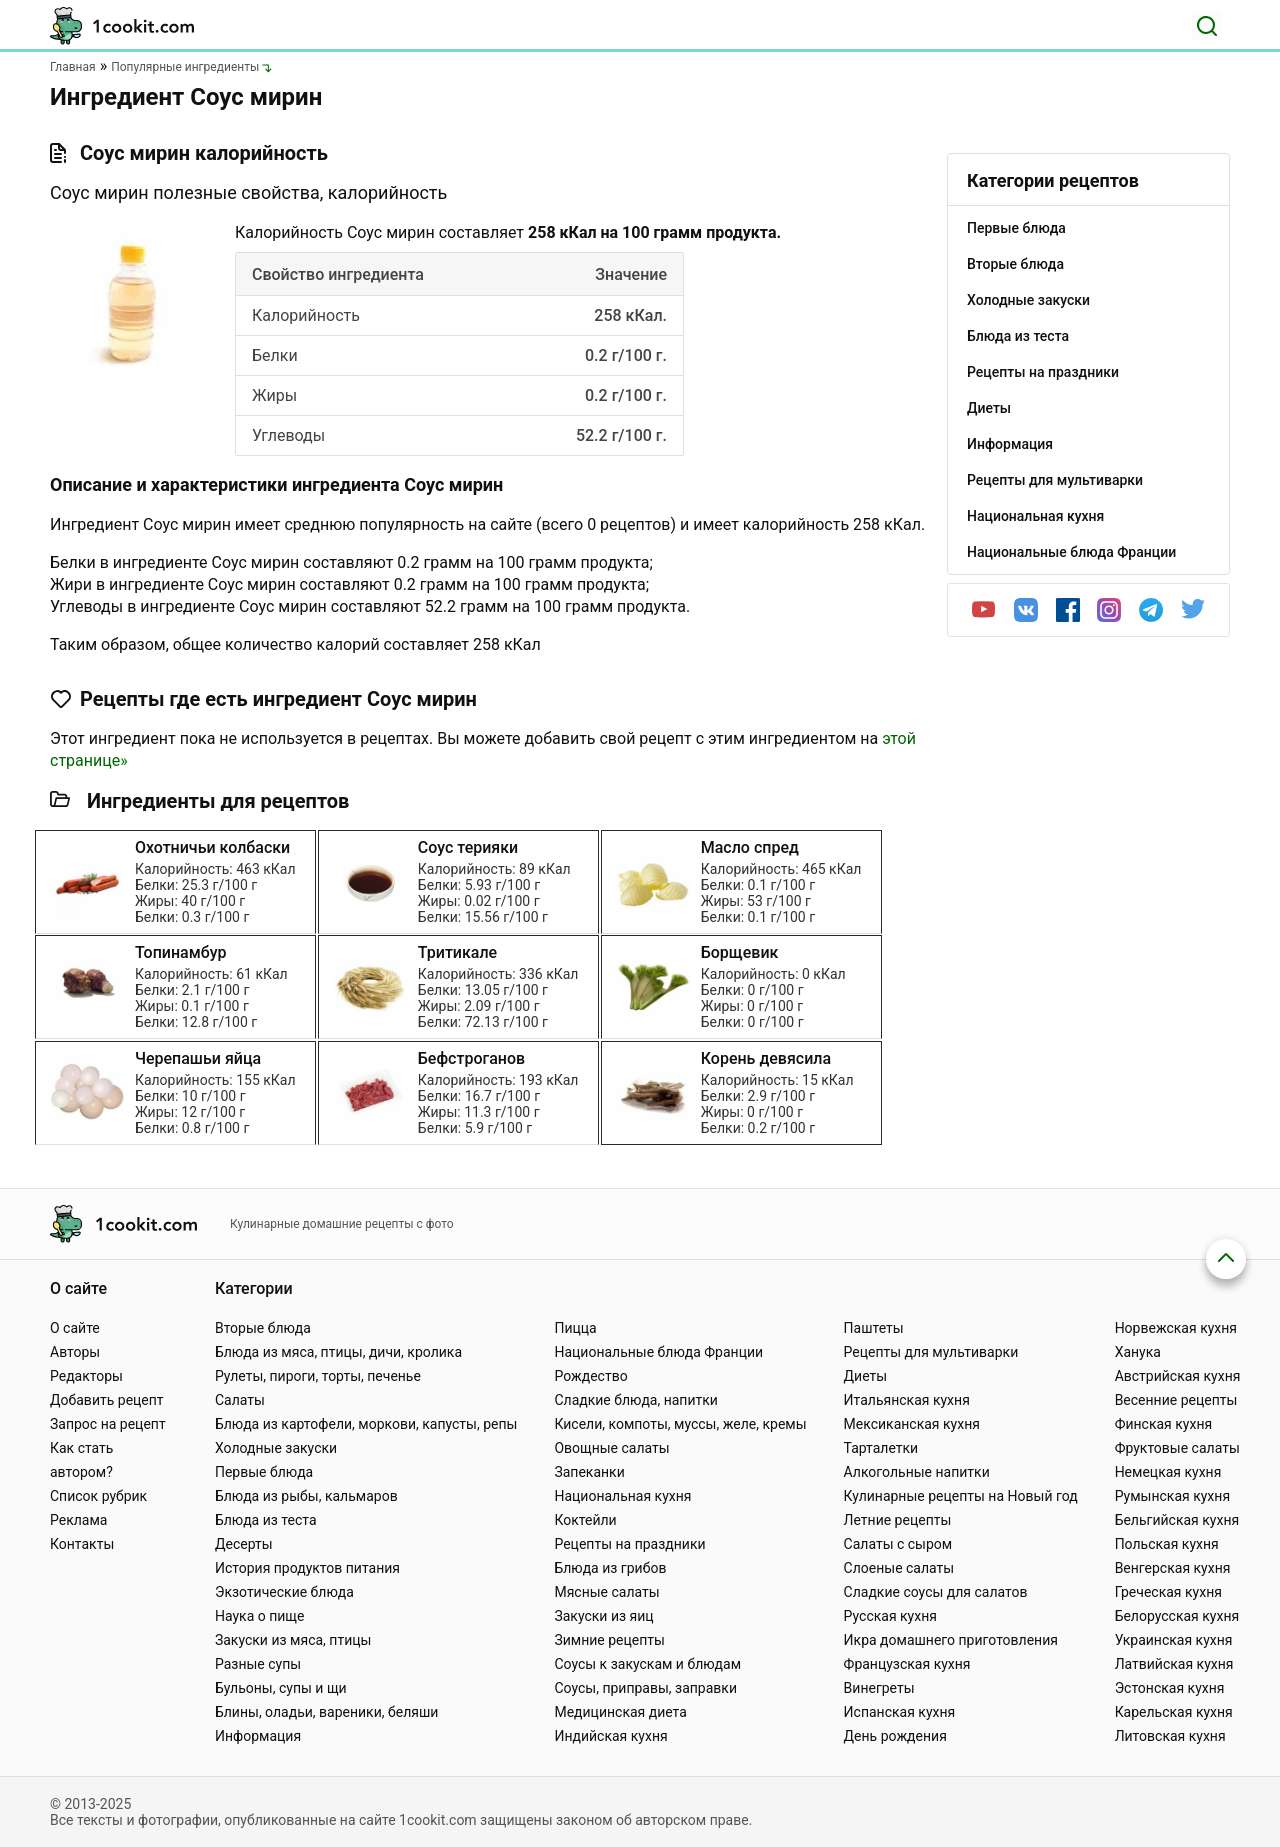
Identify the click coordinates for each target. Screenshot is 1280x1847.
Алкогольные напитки (917, 1472)
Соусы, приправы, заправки (645, 1688)
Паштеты (874, 1328)
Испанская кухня (900, 1712)
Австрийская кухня (1178, 1376)
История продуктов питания (307, 1568)
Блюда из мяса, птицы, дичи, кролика (338, 1352)
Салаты (240, 1400)
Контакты (82, 1544)
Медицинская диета (620, 1712)
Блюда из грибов (610, 1568)
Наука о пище (260, 1616)
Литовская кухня (1170, 1736)
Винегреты (879, 1688)
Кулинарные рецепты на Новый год (961, 1496)
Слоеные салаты (899, 1568)
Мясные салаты (606, 1592)
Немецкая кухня (1168, 1472)
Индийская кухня (610, 1736)
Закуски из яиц (603, 1616)
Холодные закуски (276, 1448)
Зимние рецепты (609, 1640)
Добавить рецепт (107, 1400)
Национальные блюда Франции (658, 1352)
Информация (258, 1736)
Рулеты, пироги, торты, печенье (318, 1376)
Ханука (1138, 1352)
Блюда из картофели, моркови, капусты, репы (366, 1424)
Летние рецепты (898, 1520)
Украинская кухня (1174, 1640)
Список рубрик (98, 1496)
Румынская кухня (1172, 1496)
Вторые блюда (263, 1328)
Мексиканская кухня (912, 1424)
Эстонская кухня (1170, 1688)
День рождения (895, 1736)
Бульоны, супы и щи (281, 1688)
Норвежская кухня (1176, 1328)
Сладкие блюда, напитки (636, 1400)
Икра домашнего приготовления (951, 1640)
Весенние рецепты (1176, 1400)
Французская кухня (907, 1664)
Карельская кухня (1174, 1712)
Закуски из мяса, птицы (293, 1640)
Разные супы (258, 1664)
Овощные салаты (611, 1448)
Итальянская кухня (907, 1400)
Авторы (75, 1352)
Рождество (590, 1376)
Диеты (866, 1376)
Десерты (244, 1544)
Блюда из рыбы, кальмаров (306, 1496)
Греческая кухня (1168, 1592)
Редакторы (86, 1376)
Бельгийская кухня (1177, 1520)
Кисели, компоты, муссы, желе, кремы (680, 1424)
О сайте (75, 1328)
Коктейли (585, 1520)
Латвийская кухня (1174, 1664)
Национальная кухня (622, 1496)
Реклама (78, 1520)
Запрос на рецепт (108, 1424)
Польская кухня (1167, 1544)
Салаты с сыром (898, 1544)
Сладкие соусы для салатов (936, 1592)
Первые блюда (264, 1472)
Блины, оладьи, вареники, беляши (326, 1712)
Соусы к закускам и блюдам (647, 1664)
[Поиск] (1207, 26)
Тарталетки (881, 1448)
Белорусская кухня (1177, 1616)
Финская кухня (1164, 1424)
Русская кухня (890, 1616)
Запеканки (589, 1472)
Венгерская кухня (1173, 1568)
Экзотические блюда (284, 1592)
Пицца (575, 1328)
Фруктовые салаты (1177, 1448)
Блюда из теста (266, 1520)
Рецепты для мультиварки (931, 1352)
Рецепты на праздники (629, 1544)
